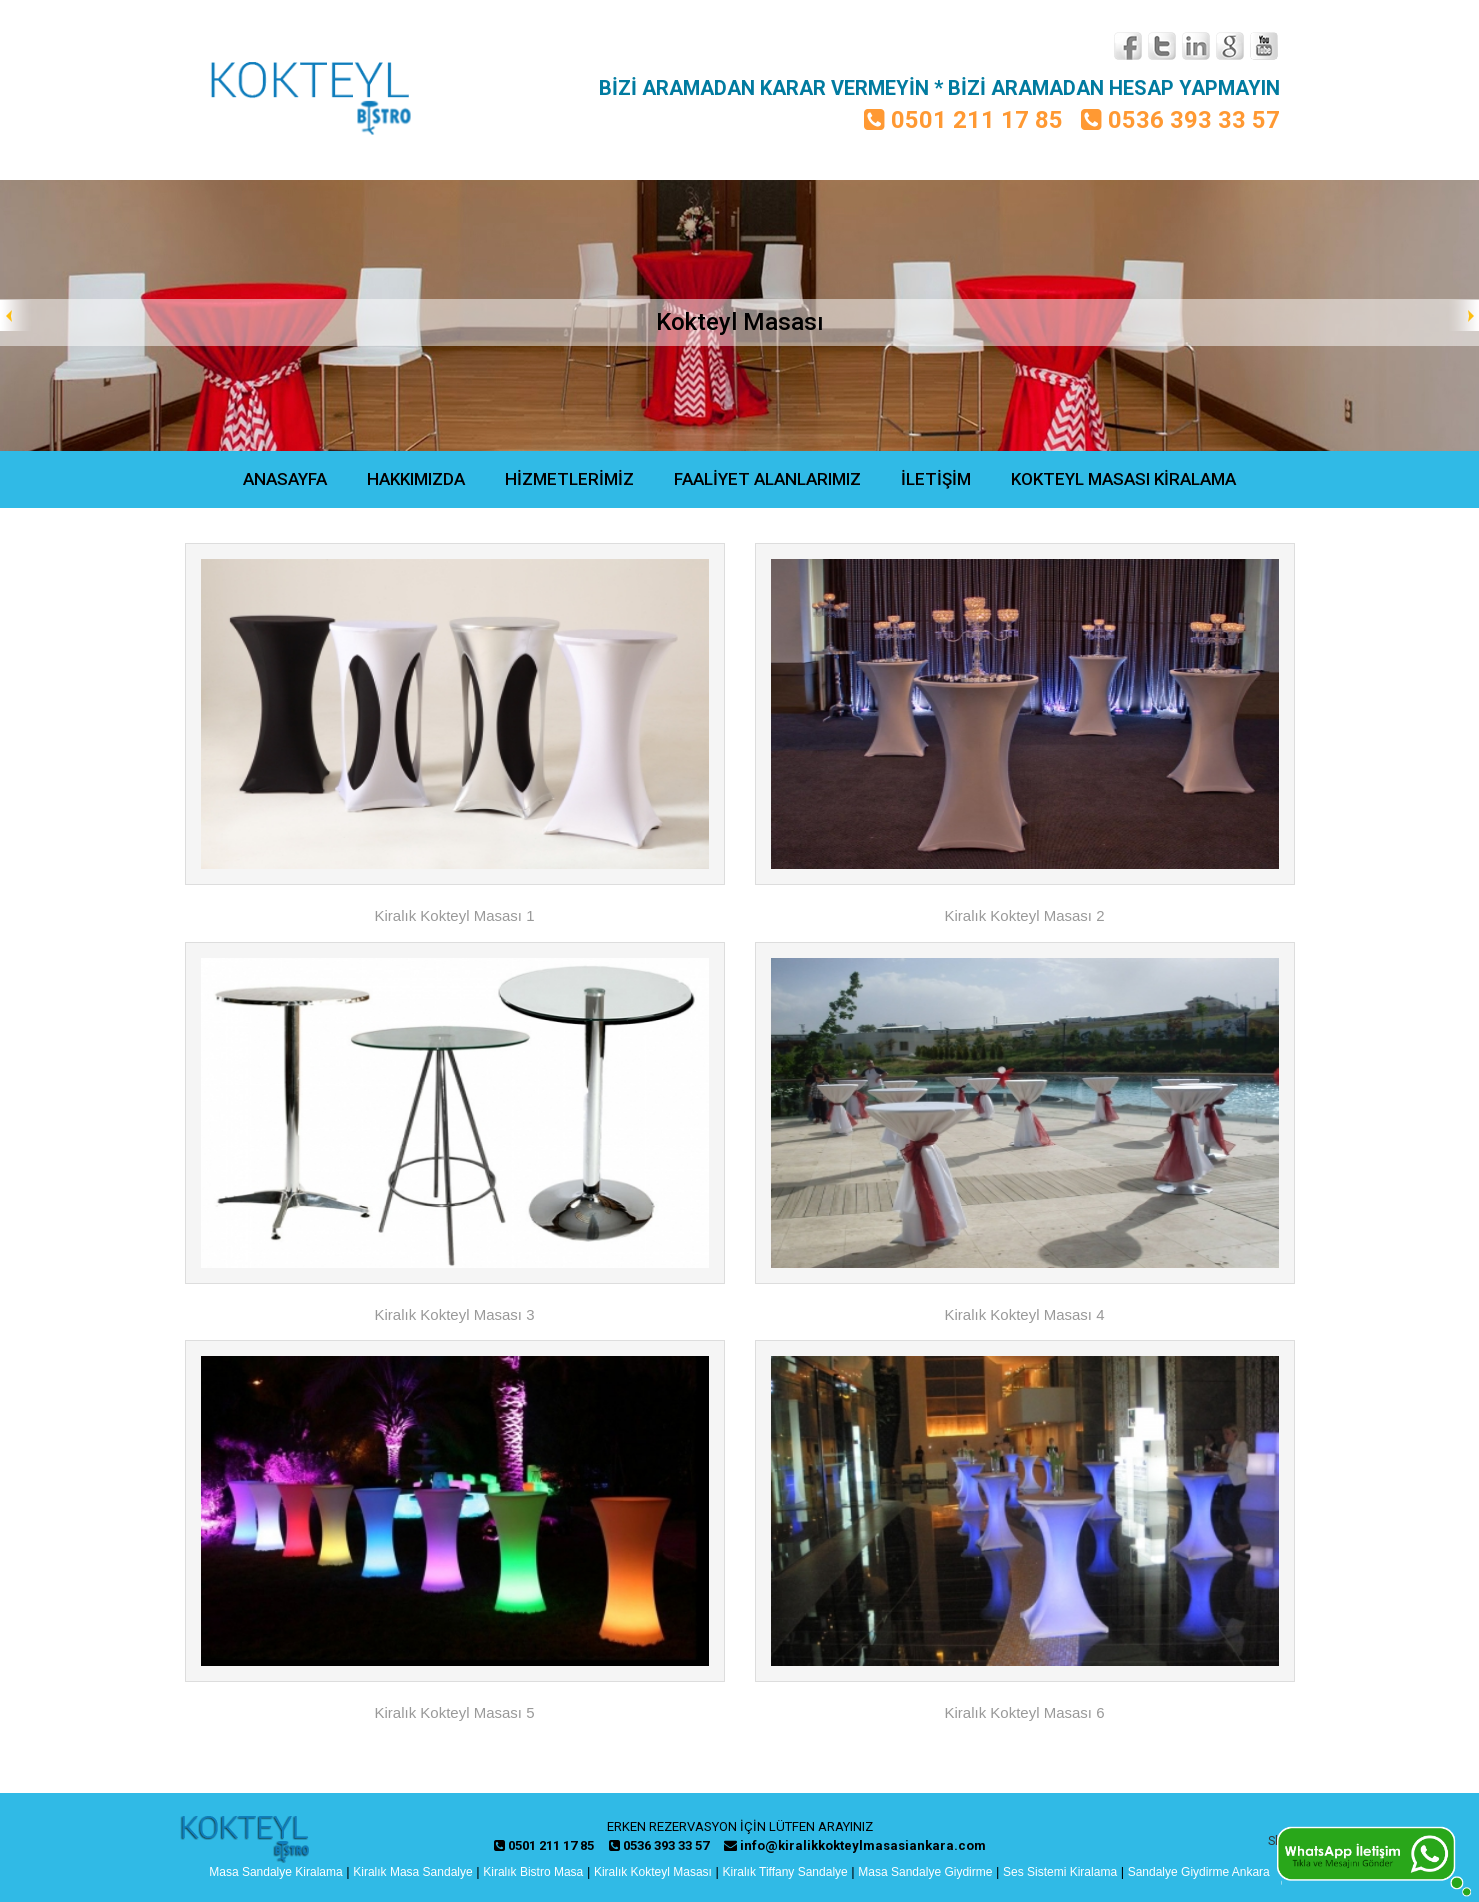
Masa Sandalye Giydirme (925, 1872)
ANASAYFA (285, 479)
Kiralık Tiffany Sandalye (785, 1872)
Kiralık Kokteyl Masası (653, 1872)
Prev (16, 316)
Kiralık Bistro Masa (533, 1872)
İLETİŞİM (936, 479)
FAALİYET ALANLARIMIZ (767, 479)
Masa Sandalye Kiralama (275, 1872)
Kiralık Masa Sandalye (412, 1872)
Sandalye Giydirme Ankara (1199, 1872)
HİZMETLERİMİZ (569, 479)
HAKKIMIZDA (416, 479)
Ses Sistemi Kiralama (1060, 1872)
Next (1463, 316)
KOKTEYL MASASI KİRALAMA (1123, 479)
